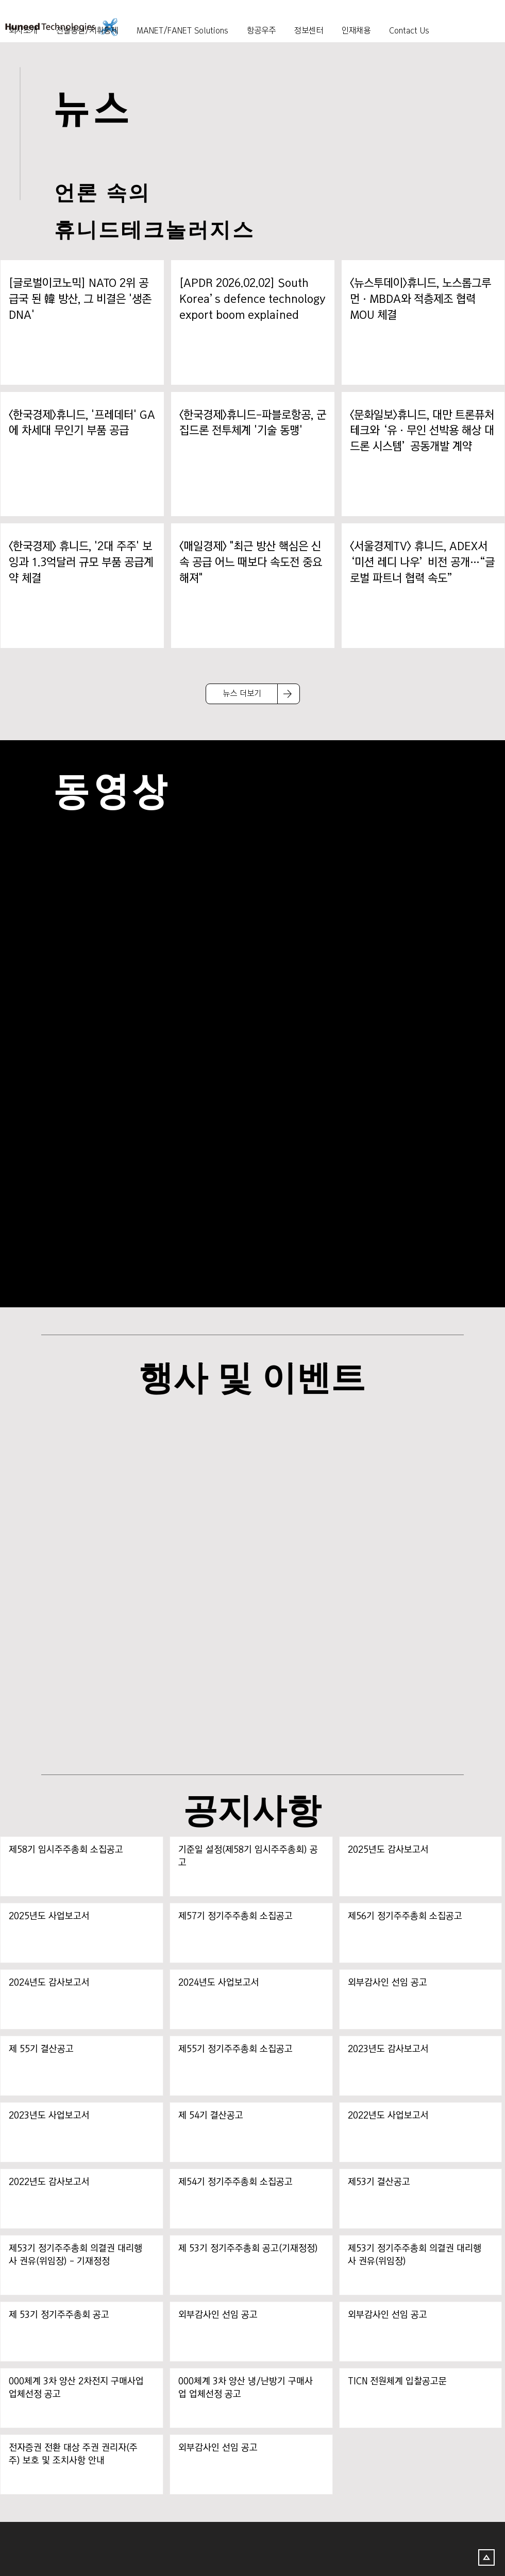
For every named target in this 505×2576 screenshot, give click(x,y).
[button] (308, 25)
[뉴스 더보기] (242, 694)
